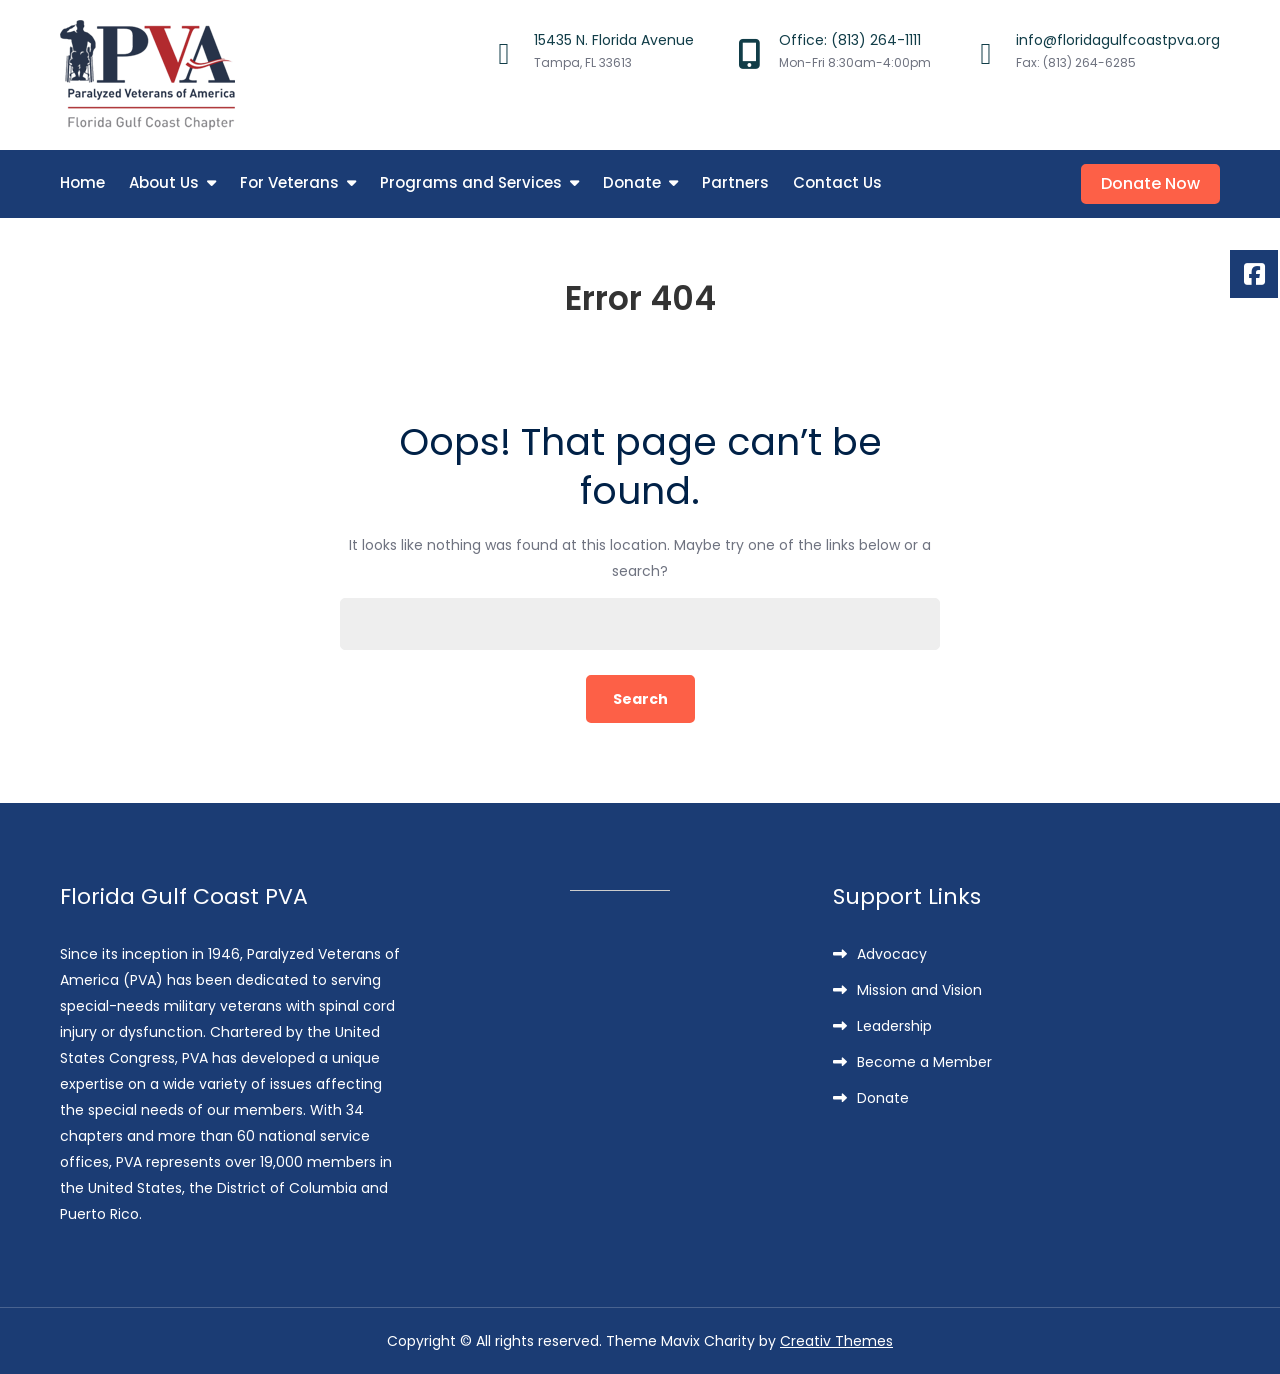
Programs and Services (471, 182)
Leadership (894, 1026)
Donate (632, 182)
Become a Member (924, 1062)
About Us (164, 182)
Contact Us (837, 182)
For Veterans (289, 182)
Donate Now (1150, 183)
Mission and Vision (919, 990)
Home (82, 182)
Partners (735, 182)
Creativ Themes (836, 1341)
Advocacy (892, 954)
